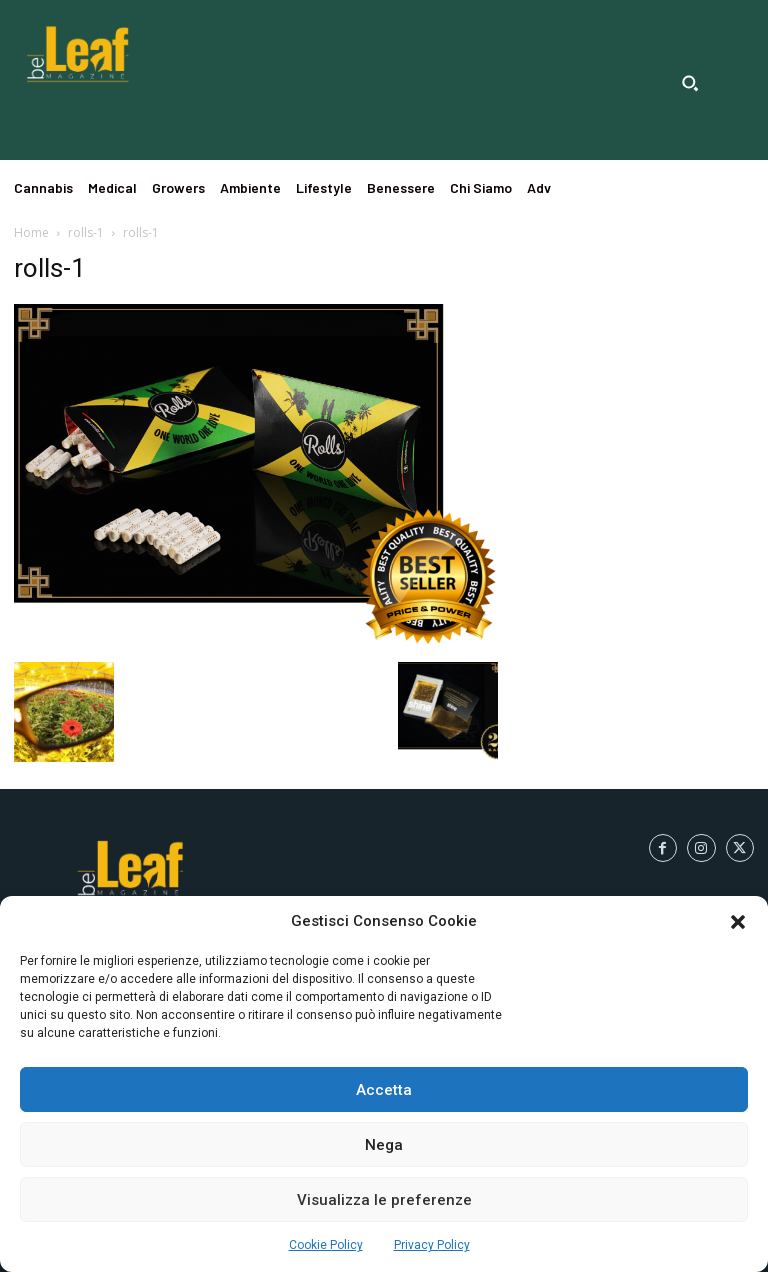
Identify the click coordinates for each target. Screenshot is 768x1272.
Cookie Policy (326, 1245)
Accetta (384, 1090)
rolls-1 (86, 232)
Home (31, 232)
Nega (384, 1145)
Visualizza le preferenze (384, 1200)
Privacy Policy (432, 1245)
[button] (738, 922)
